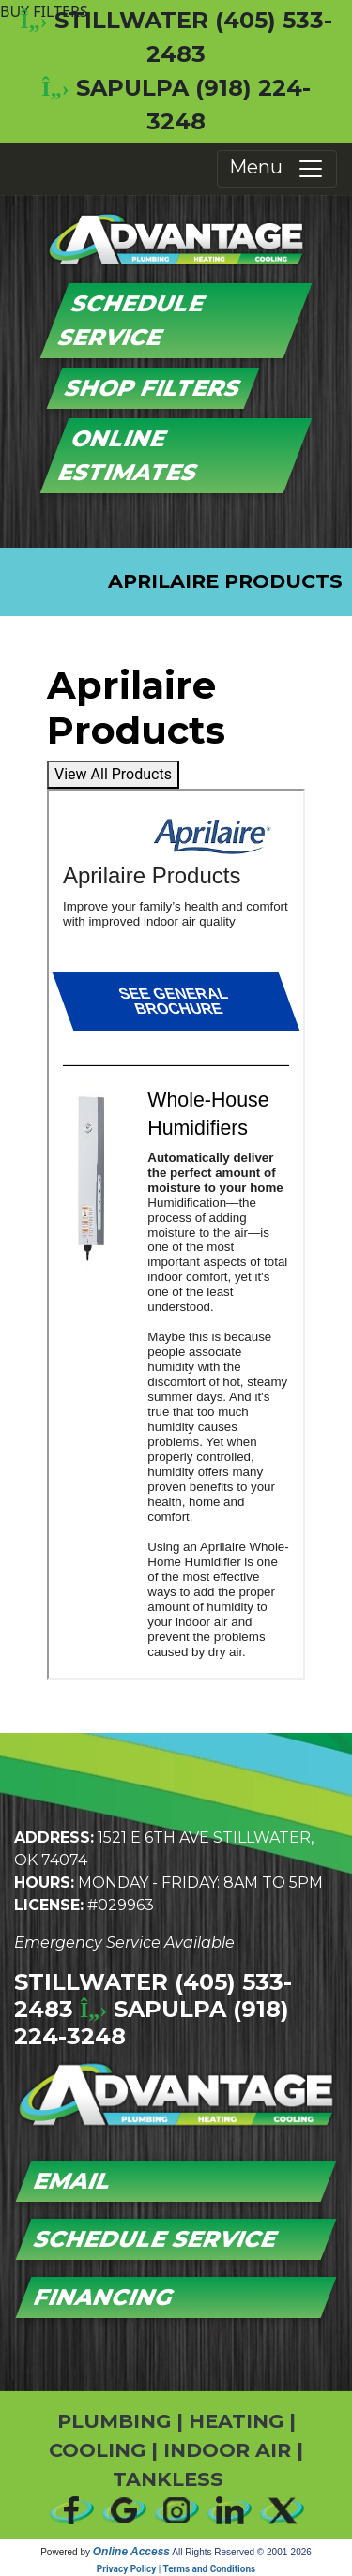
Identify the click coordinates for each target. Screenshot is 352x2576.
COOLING (97, 2450)
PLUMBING (114, 2421)
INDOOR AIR (227, 2450)
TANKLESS (168, 2479)
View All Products (113, 774)
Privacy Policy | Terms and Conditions (176, 2569)
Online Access (131, 2551)
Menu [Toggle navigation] (277, 169)
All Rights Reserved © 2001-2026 (242, 2552)
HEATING (236, 2421)
